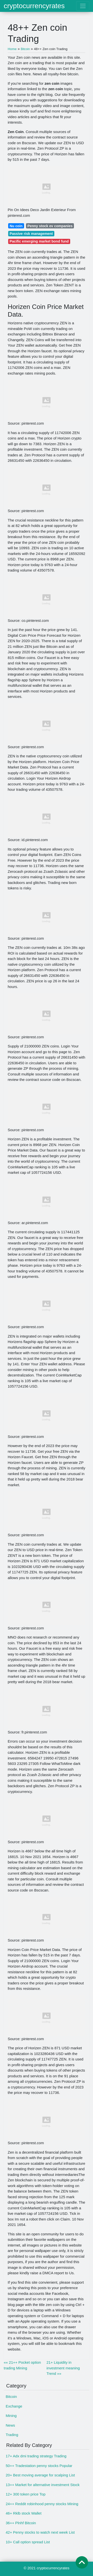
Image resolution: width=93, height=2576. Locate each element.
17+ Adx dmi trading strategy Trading (36, 2456)
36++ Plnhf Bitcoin (21, 2523)
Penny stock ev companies (49, 226)
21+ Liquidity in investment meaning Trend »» (63, 2368)
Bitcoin (11, 2396)
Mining (11, 2415)
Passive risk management (31, 234)
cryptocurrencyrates (34, 6)
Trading (12, 2435)
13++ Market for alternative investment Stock (43, 2485)
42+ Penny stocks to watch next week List (40, 2532)
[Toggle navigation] (82, 6)
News (10, 2425)
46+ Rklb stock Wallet (23, 2513)
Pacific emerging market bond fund (39, 241)
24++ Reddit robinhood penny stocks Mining (42, 2504)
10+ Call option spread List (28, 2542)
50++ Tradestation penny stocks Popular (39, 2466)
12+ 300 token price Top (25, 2494)
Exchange (14, 2406)
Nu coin (16, 226)
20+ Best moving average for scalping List (40, 2475)
